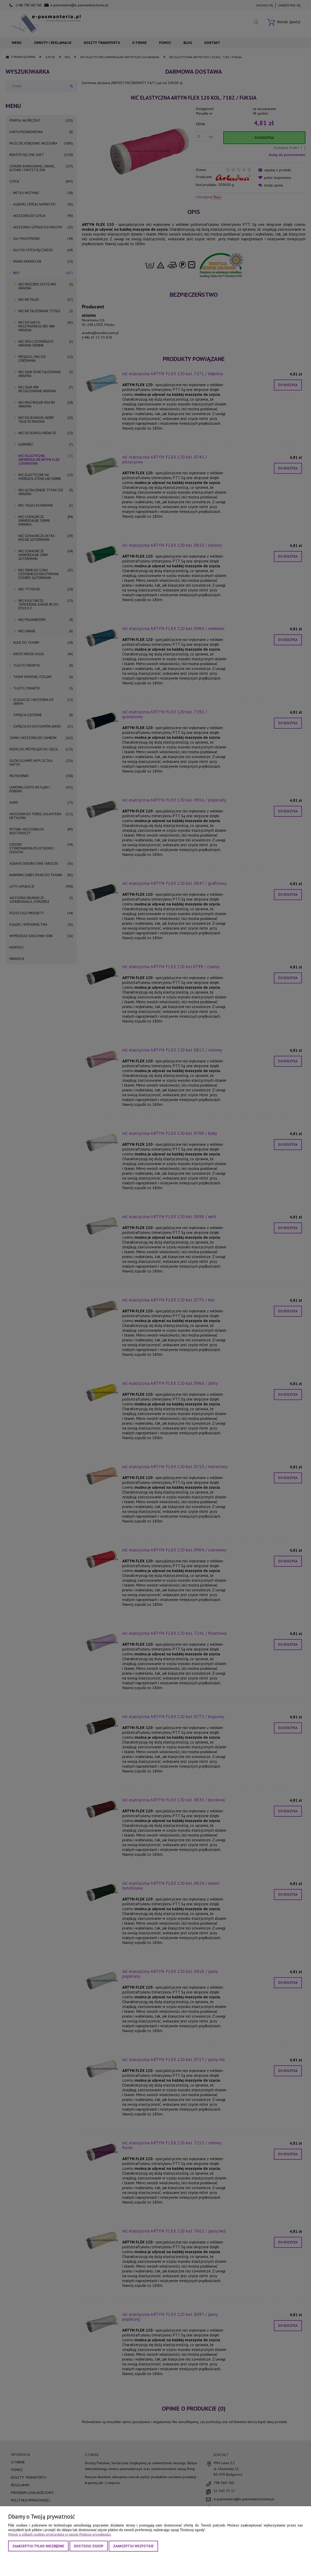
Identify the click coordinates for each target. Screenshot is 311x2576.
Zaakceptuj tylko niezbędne (38, 2546)
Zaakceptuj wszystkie (133, 2546)
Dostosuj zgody (88, 2546)
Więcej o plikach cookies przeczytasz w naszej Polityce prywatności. (59, 2534)
